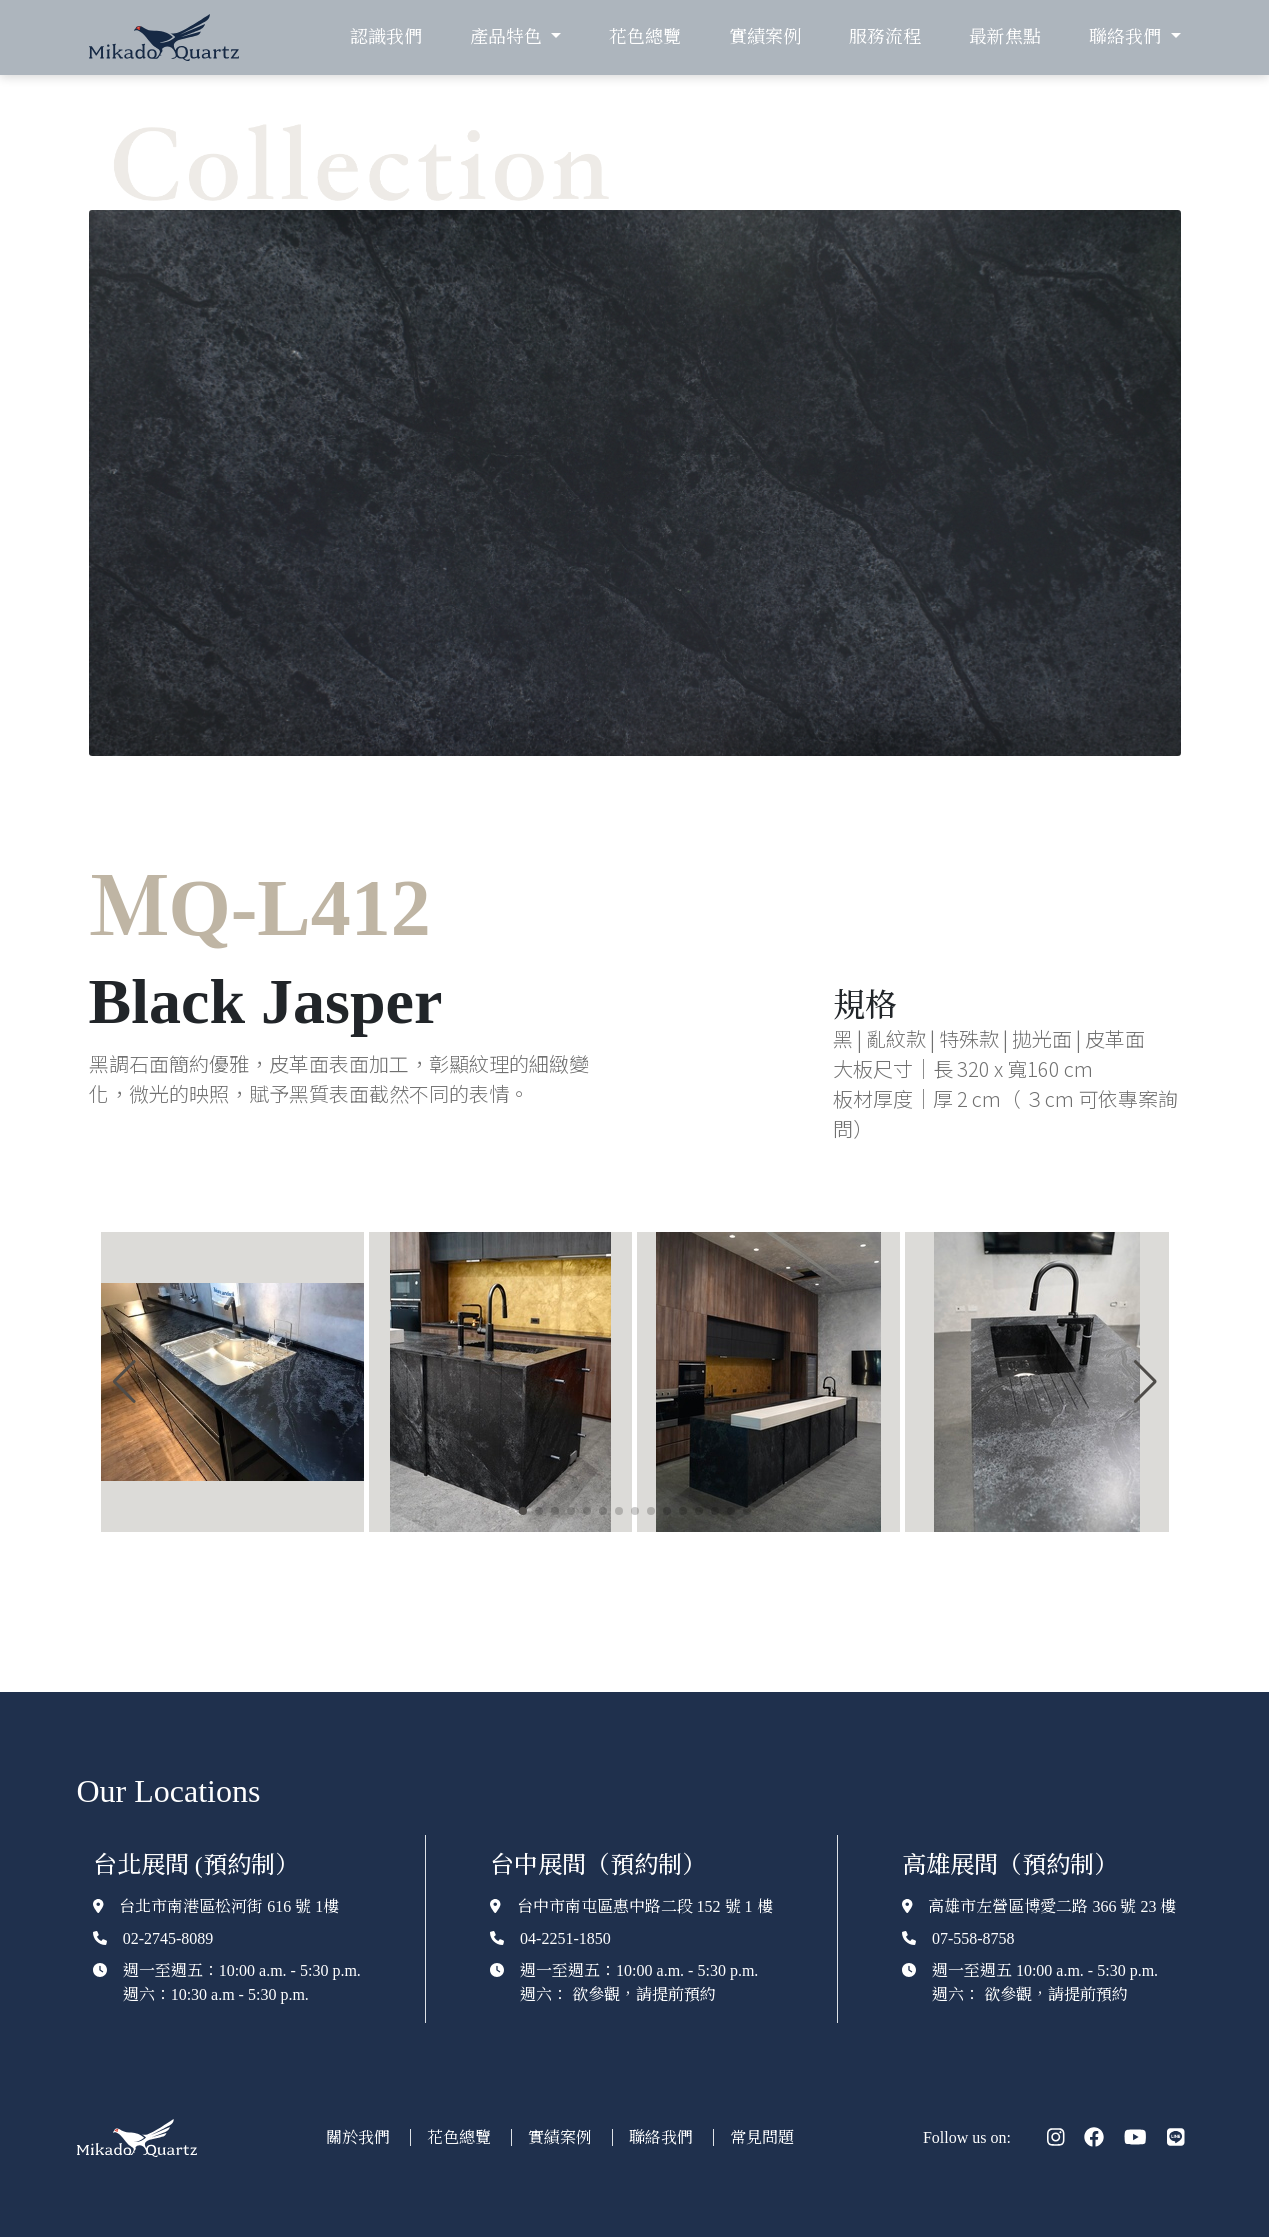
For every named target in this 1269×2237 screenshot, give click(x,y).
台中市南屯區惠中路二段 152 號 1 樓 (645, 1906)
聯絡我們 (663, 2137)
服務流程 (885, 37)
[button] (124, 1382)
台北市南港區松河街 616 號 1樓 (229, 1906)
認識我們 (386, 37)
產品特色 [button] (508, 37)
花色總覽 (645, 37)
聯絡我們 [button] (1127, 37)
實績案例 (765, 37)
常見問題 (762, 2137)
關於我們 (360, 2137)
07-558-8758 (973, 1938)
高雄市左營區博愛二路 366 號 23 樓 (1052, 1906)
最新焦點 (1005, 37)
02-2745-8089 (168, 1938)
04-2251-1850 (565, 1938)
